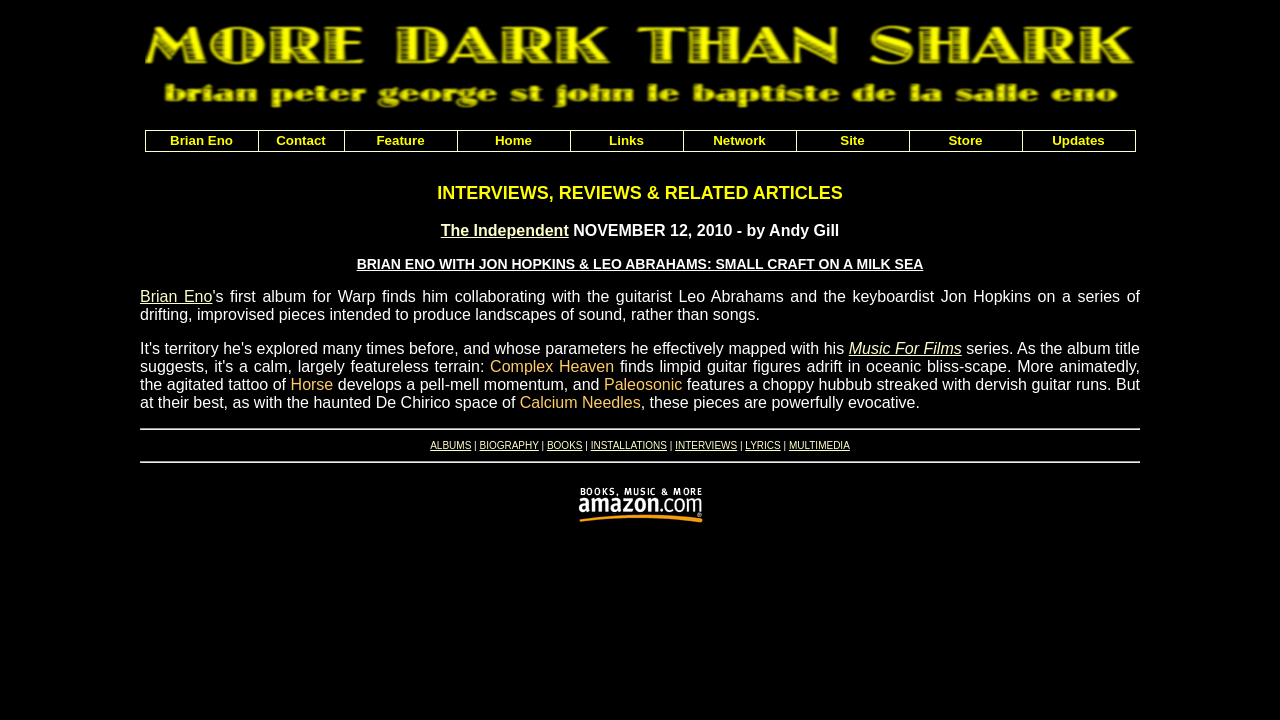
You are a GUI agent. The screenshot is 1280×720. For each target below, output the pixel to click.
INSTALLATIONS (629, 445)
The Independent (505, 230)
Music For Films (905, 348)
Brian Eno (176, 296)
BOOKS (565, 445)
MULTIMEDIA (819, 445)
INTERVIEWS (706, 445)
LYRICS (762, 445)
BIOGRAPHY (508, 445)
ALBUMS (450, 445)
